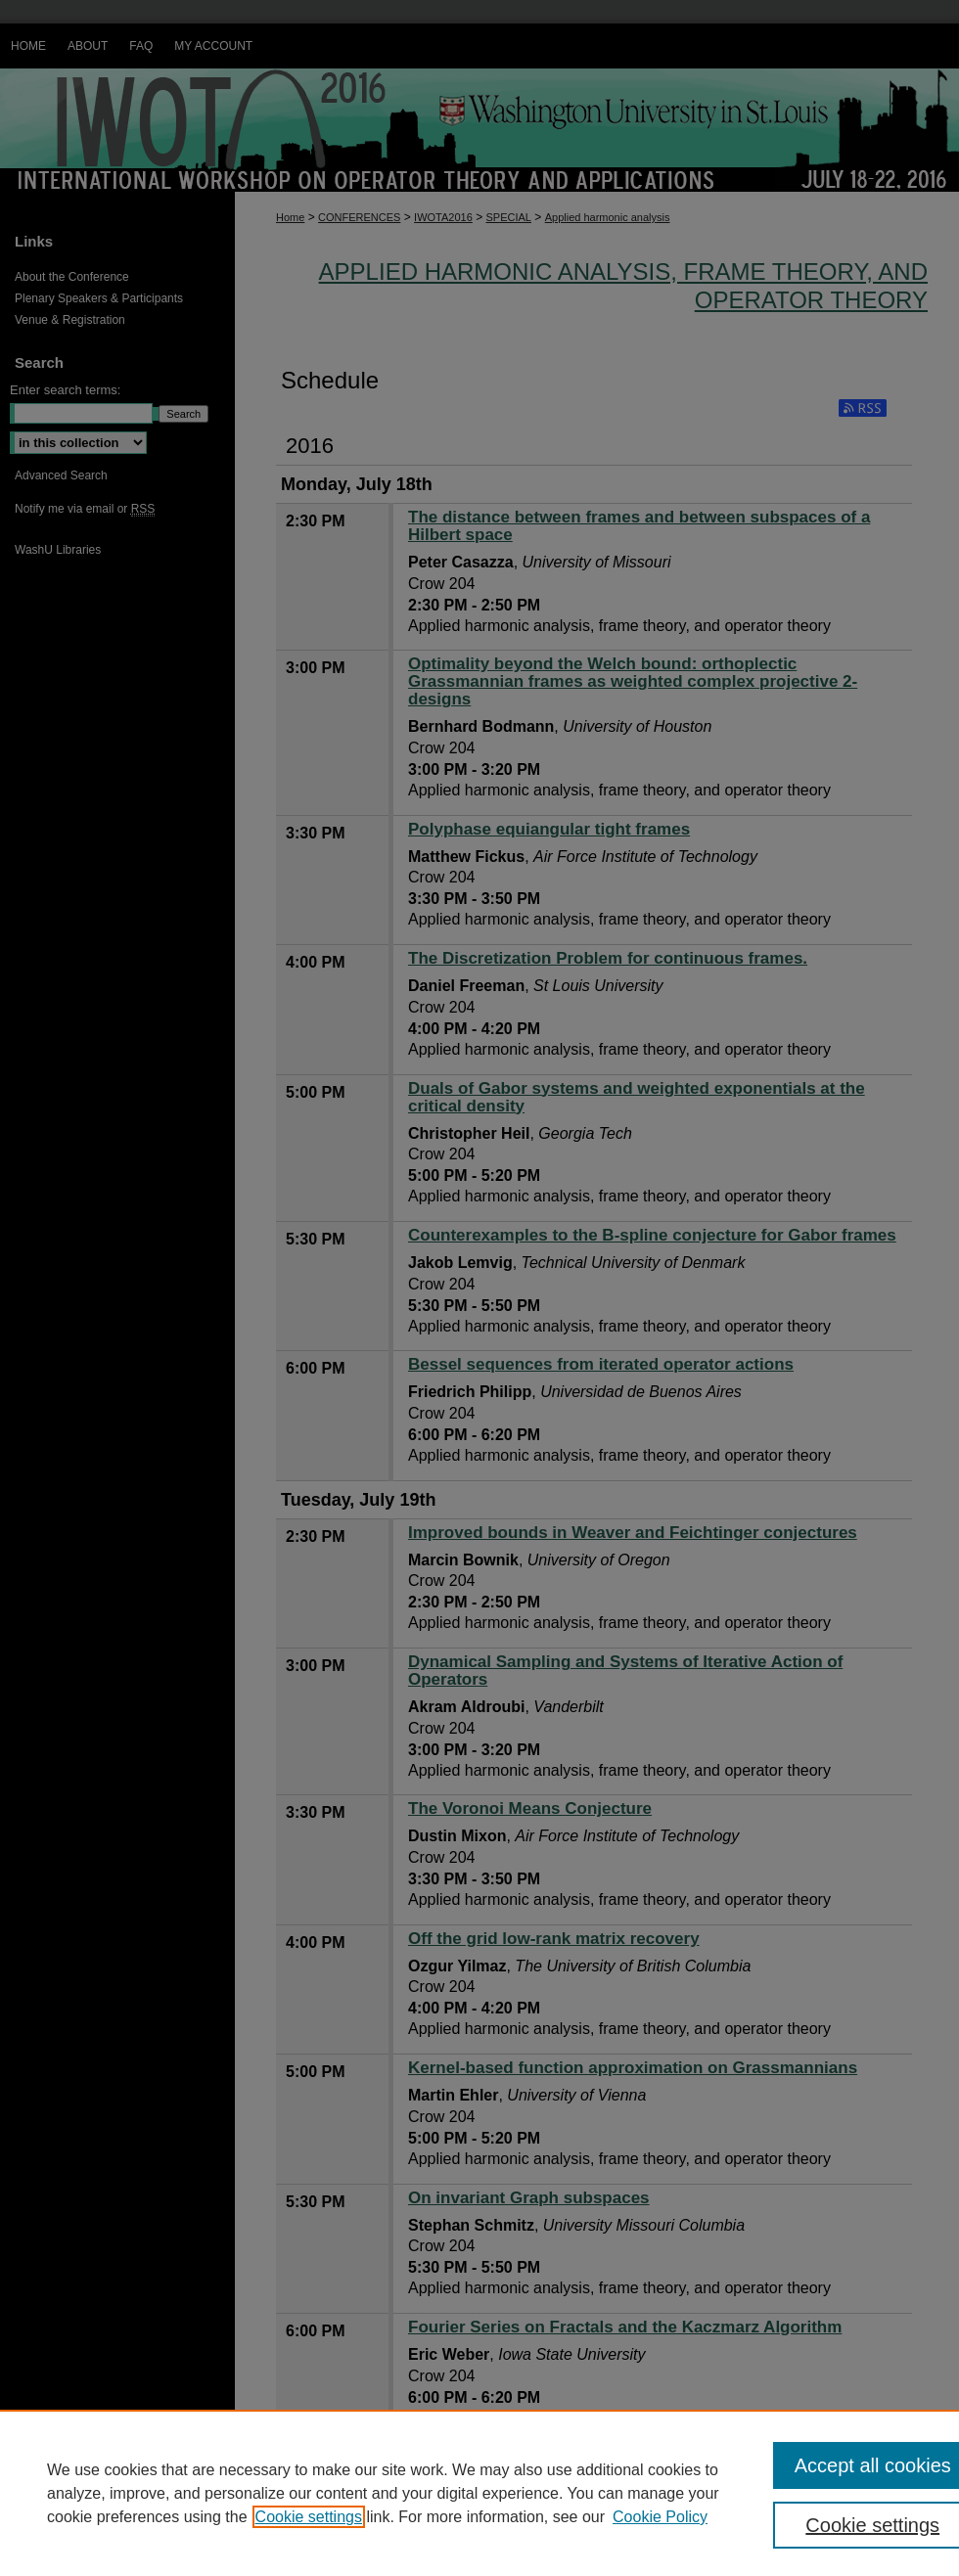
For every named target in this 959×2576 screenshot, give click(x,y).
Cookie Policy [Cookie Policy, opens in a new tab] (660, 2516)
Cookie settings (308, 2516)
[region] (479, 2493)
